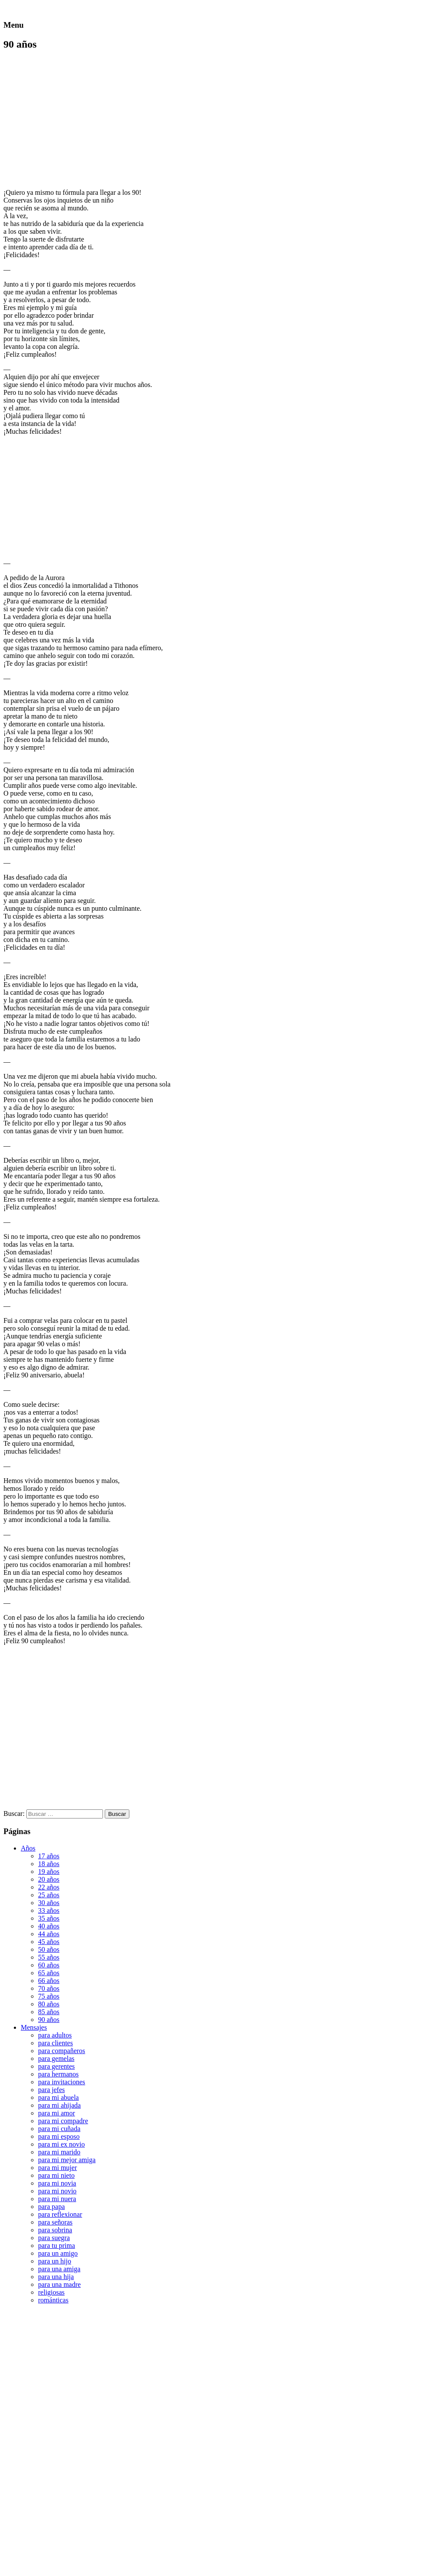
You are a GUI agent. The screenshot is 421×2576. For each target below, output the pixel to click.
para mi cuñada (59, 2128)
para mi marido (59, 2152)
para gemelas (56, 2058)
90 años (48, 2019)
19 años (48, 1871)
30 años (48, 1902)
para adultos (55, 2035)
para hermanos (58, 2074)
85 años (48, 2011)
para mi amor (56, 2113)
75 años (48, 1996)
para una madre (59, 2284)
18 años (48, 1863)
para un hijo (54, 2261)
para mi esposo (59, 2136)
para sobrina (55, 2230)
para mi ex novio (61, 2144)
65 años (48, 1972)
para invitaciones (61, 2082)
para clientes (55, 2043)
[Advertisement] (76, 119)
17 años (48, 1856)
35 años (48, 1918)
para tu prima (56, 2245)
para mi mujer (57, 2167)
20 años (48, 1879)
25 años (48, 1895)
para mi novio (57, 2191)
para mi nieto (56, 2175)
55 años (48, 1957)
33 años (48, 1910)
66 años (48, 1980)
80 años (48, 2004)
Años (28, 1848)
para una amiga (59, 2269)
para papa (51, 2206)
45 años (48, 1941)
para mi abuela (58, 2097)
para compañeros (61, 2050)
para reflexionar (60, 2214)
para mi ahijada (59, 2105)
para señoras (55, 2222)
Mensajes (34, 2027)
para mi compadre (63, 2121)
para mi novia (57, 2183)
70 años (48, 1988)
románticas (53, 2300)
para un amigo (58, 2253)
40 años (48, 1926)
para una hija (56, 2276)
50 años (48, 1949)
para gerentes (56, 2066)
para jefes (51, 2089)
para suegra (54, 2237)
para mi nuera (57, 2198)
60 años (48, 1965)
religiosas (51, 2292)
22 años (48, 1887)
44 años (48, 1934)
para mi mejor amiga (67, 2159)
